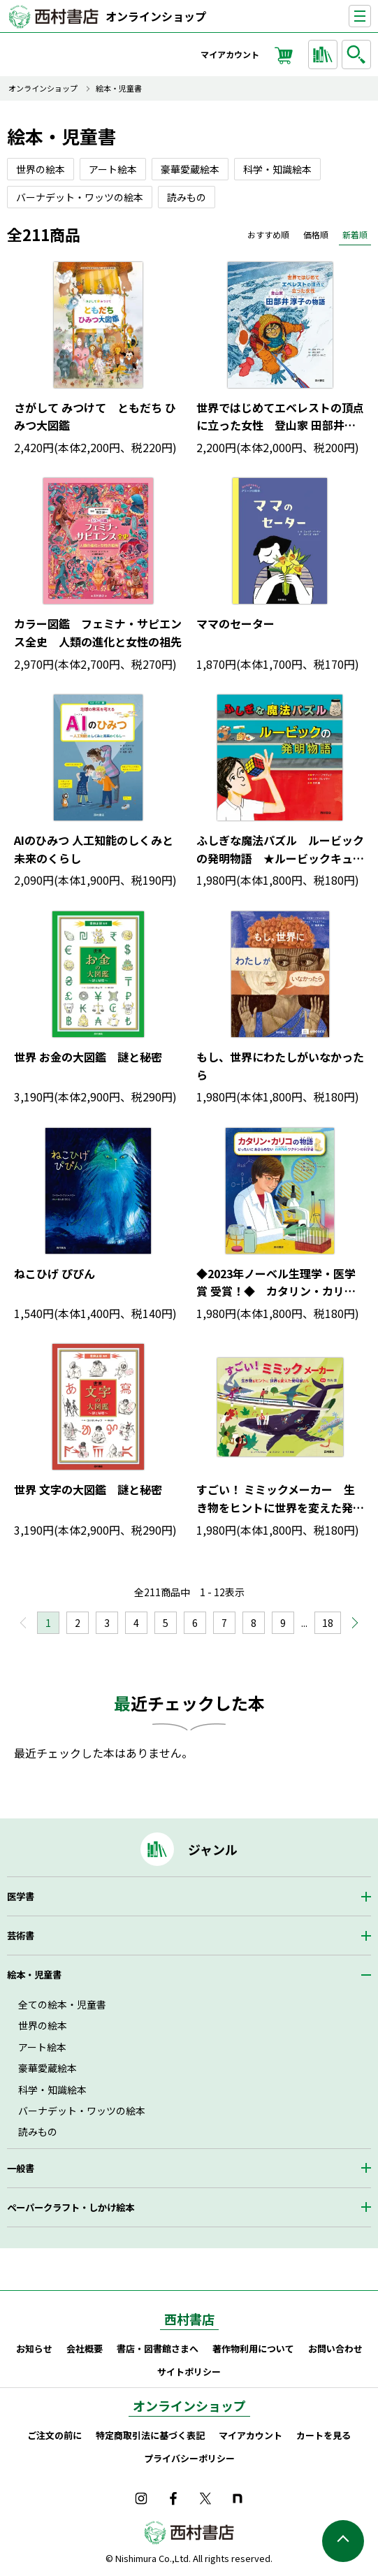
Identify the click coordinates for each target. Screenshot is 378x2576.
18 (327, 1623)
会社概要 (84, 2348)
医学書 (20, 1896)
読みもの (37, 2132)
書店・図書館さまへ (157, 2348)
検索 (358, 54)
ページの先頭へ (343, 2541)
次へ (349, 1627)
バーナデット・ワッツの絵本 (81, 2111)
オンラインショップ (156, 16)
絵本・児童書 (119, 88)
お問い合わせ (335, 2348)
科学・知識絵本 (52, 2090)
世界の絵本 (42, 2025)
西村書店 (189, 2319)
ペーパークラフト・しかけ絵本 (70, 2207)
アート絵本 (42, 2047)
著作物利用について (253, 2348)
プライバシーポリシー (189, 2458)
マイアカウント (230, 54)
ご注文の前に (54, 2435)
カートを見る (323, 2435)
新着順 (355, 234)
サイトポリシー (189, 2371)
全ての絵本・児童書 (62, 2004)
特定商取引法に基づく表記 (150, 2435)
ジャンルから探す (324, 54)
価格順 (315, 234)
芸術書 (20, 1935)
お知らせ (34, 2348)
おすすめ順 (268, 234)
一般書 (20, 2168)
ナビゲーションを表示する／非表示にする (370, 16)
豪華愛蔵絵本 (47, 2068)
